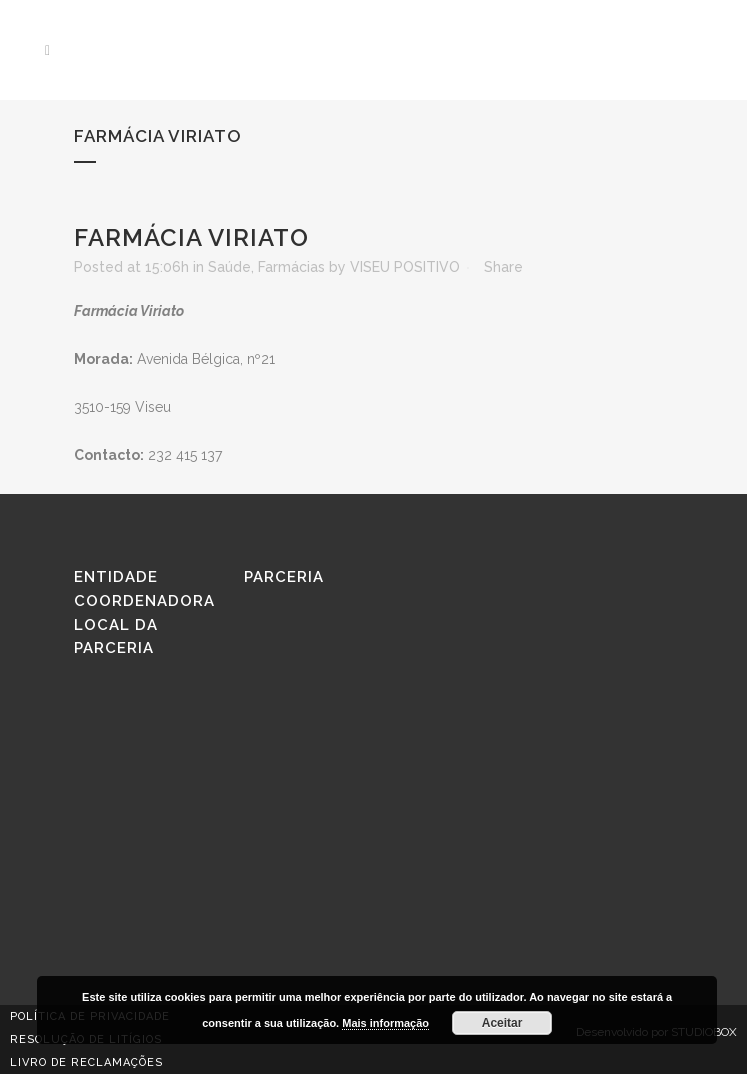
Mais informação (385, 1023)
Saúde (229, 267)
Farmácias (291, 267)
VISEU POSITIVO (405, 267)
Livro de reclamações (86, 1062)
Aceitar (502, 1023)
